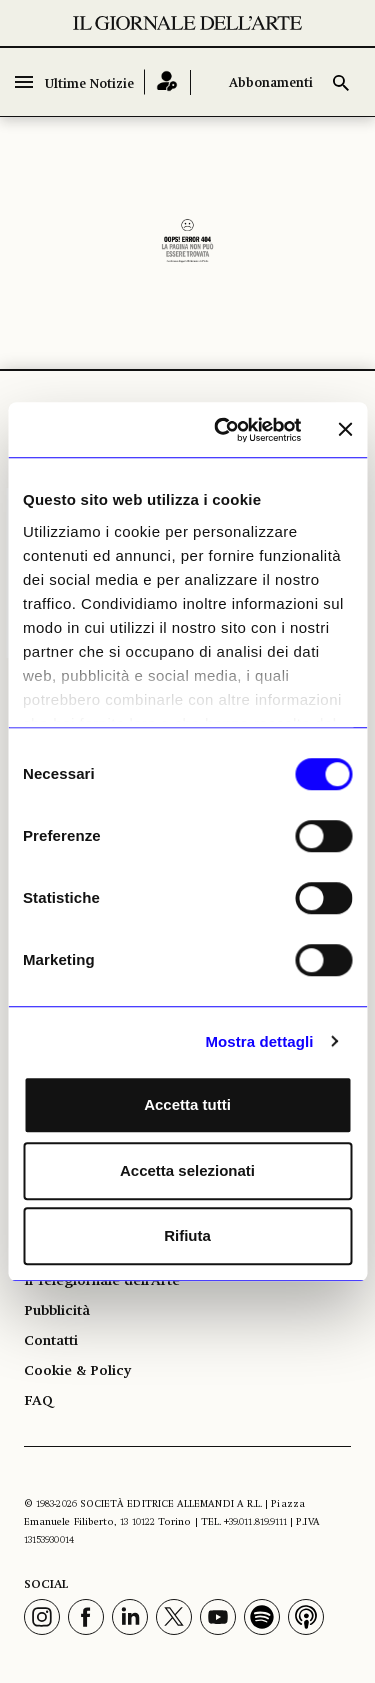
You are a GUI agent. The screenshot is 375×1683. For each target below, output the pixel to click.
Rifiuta (187, 1235)
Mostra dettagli (259, 1041)
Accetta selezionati (187, 1170)
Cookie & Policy (77, 1371)
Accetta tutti (187, 1104)
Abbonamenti (271, 83)
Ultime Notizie (89, 84)
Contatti (51, 1341)
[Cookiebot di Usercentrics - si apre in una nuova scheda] (223, 430)
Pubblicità (57, 1311)
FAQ (38, 1401)
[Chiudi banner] (345, 430)
